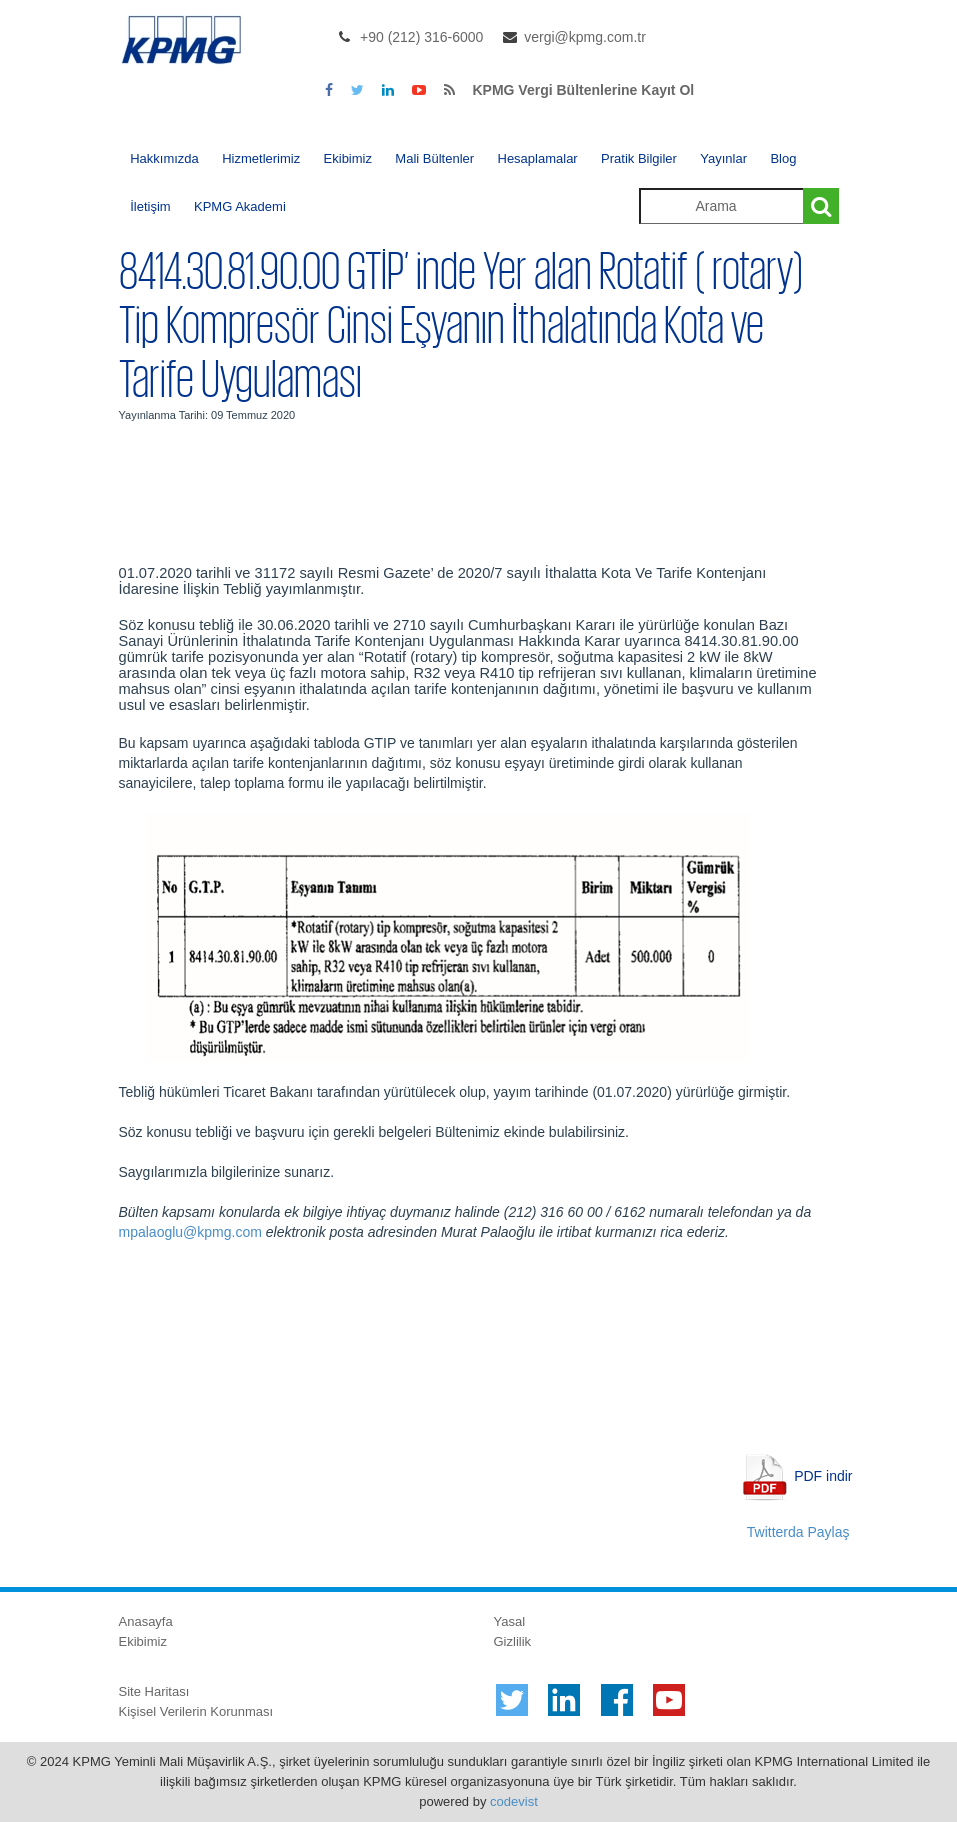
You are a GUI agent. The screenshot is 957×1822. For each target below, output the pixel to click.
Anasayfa (146, 1621)
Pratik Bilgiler (639, 158)
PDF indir (823, 1476)
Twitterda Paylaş (798, 1532)
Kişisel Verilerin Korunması (196, 1711)
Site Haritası (154, 1691)
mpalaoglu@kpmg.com (190, 1232)
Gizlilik (513, 1641)
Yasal (510, 1621)
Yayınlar (723, 158)
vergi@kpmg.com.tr (585, 37)
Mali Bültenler (434, 158)
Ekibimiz (348, 158)
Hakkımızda (164, 158)
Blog (783, 158)
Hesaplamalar (538, 158)
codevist (514, 1801)
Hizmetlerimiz (261, 158)
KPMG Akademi (240, 206)
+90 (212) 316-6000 (421, 37)
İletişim (150, 206)
